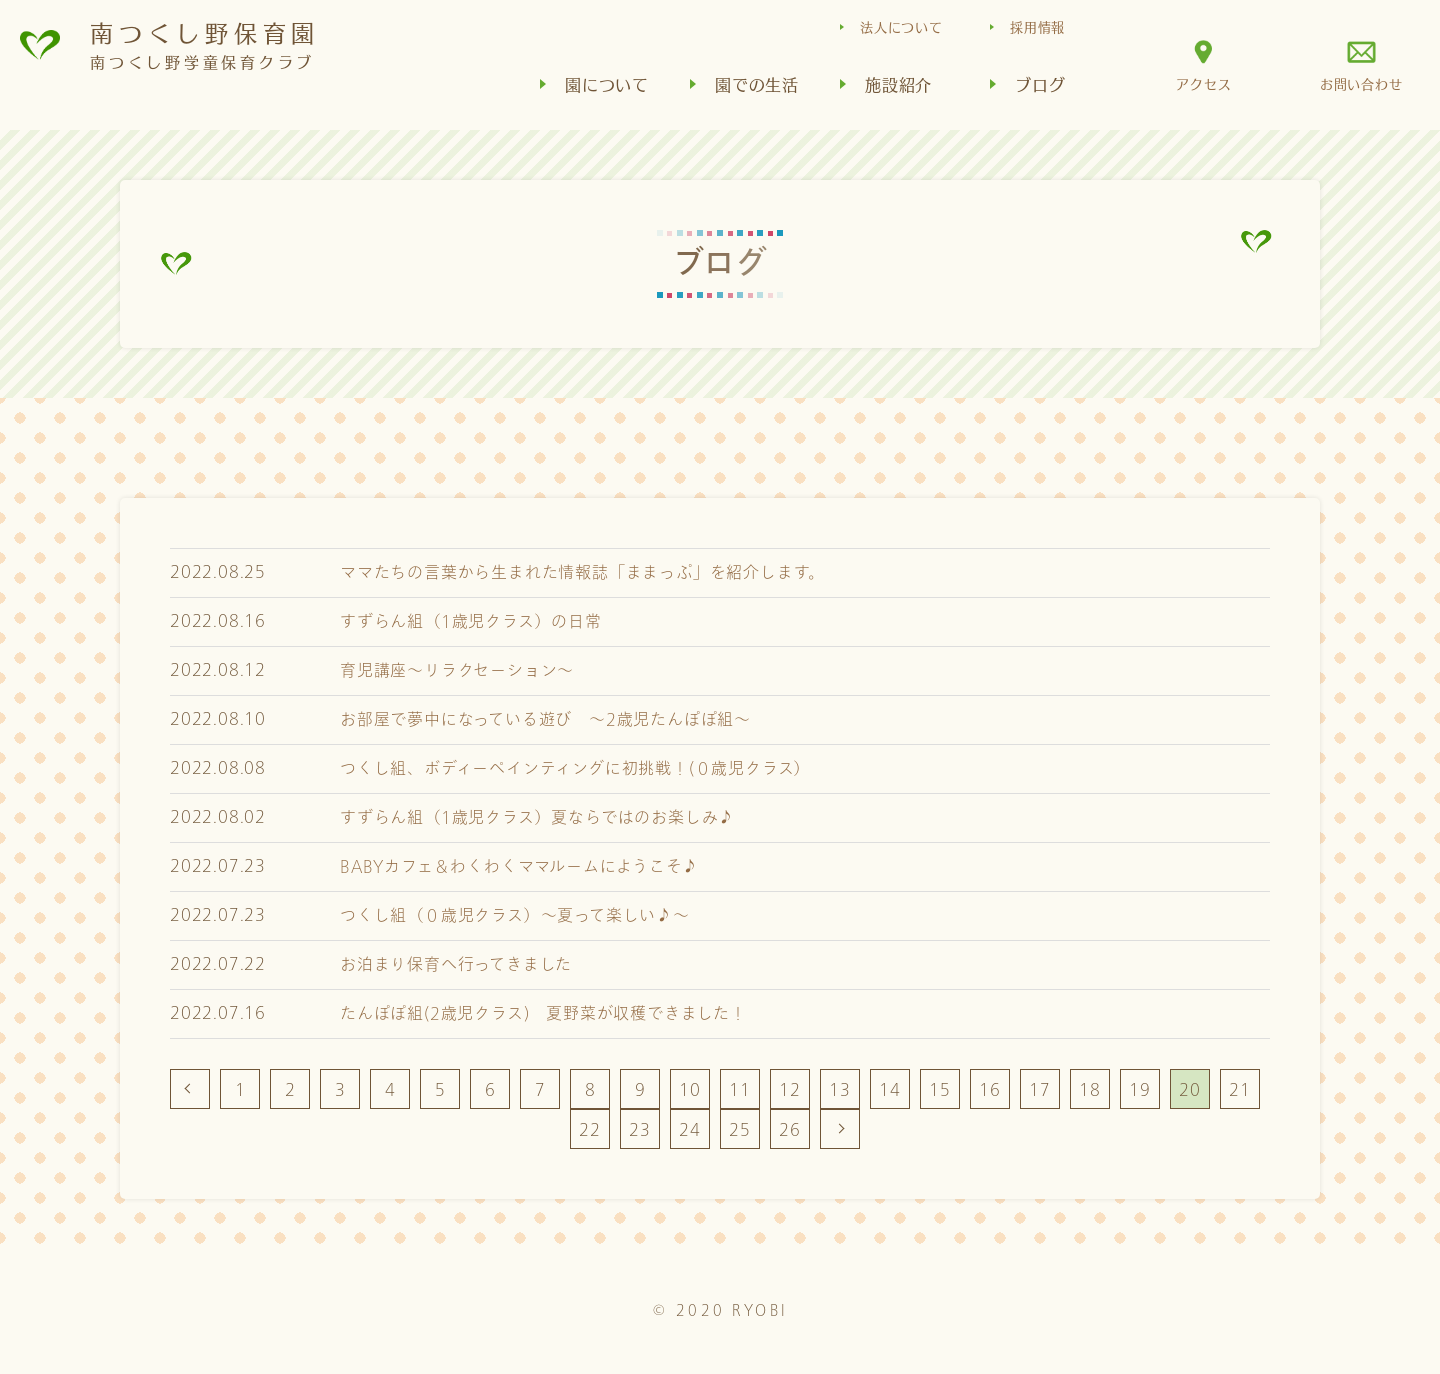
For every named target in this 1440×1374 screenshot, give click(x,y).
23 (640, 1129)
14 (890, 1089)
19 (1140, 1089)
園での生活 (757, 84)
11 (740, 1089)
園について (607, 84)
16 (990, 1089)
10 (690, 1089)
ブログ (1040, 84)
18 (1090, 1089)
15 (940, 1089)
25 (740, 1129)
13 (840, 1089)
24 (690, 1129)
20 (1190, 1089)
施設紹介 (898, 84)
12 (790, 1089)
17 (1040, 1089)
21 (1240, 1089)
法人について (901, 26)
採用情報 (1037, 26)
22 (590, 1129)
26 (790, 1129)
